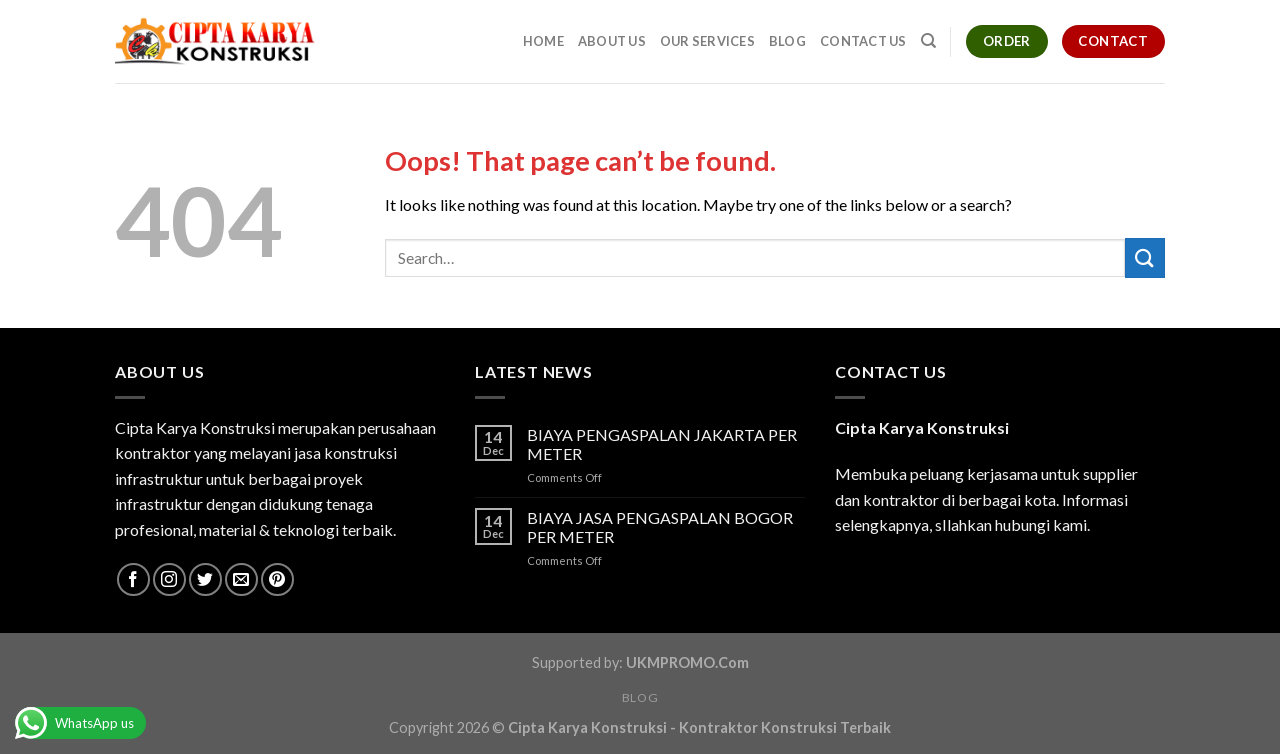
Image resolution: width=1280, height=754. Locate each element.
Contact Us (863, 41)
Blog (787, 41)
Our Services (707, 41)
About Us (612, 41)
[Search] (928, 41)
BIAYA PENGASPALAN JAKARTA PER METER (662, 444)
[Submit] (1145, 257)
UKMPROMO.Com (687, 662)
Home (543, 41)
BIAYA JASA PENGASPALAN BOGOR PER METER (660, 527)
